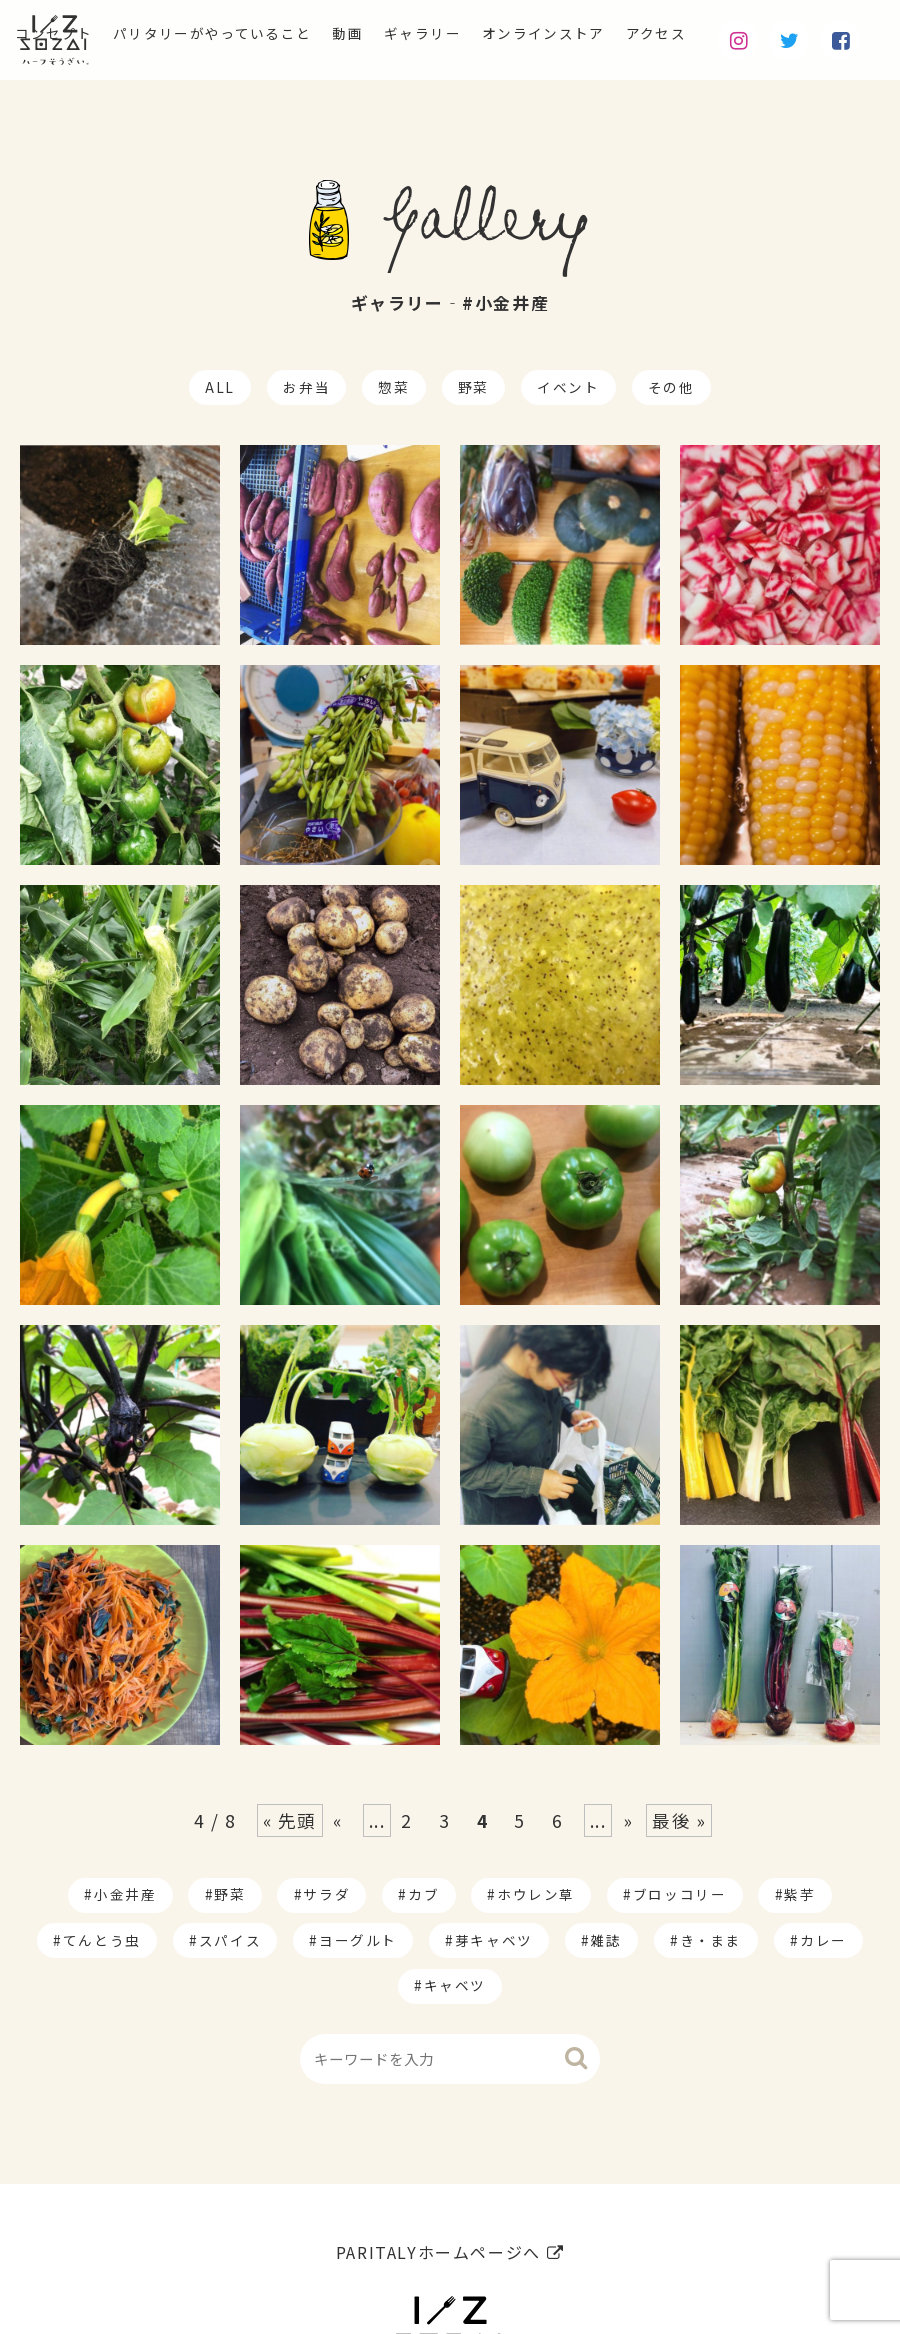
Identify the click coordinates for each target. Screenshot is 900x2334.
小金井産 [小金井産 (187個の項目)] (125, 1894)
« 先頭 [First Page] (290, 1820)
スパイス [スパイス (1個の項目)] (230, 1940)
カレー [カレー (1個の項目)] (823, 1940)
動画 (381, 36)
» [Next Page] (629, 1820)
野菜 (473, 387)
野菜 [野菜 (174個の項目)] (229, 1894)
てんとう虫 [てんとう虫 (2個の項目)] (102, 1940)
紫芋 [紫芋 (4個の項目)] (799, 1894)
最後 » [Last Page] (679, 1820)
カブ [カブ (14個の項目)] (423, 1894)
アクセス (734, 36)
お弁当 (306, 387)
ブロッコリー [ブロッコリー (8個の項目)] (680, 1894)
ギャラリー (467, 36)
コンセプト (44, 36)
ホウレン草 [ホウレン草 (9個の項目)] (536, 1894)
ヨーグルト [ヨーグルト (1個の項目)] (358, 1940)
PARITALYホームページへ (450, 2252)
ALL (220, 387)
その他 (671, 387)
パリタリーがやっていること (226, 36)
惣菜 (393, 387)
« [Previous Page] (338, 1820)
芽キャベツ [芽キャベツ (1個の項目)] (494, 1940)
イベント (568, 387)
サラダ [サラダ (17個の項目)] (326, 1894)
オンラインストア (605, 36)
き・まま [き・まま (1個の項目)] (711, 1940)
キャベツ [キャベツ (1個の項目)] (455, 1985)
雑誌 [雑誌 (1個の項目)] (606, 1940)
